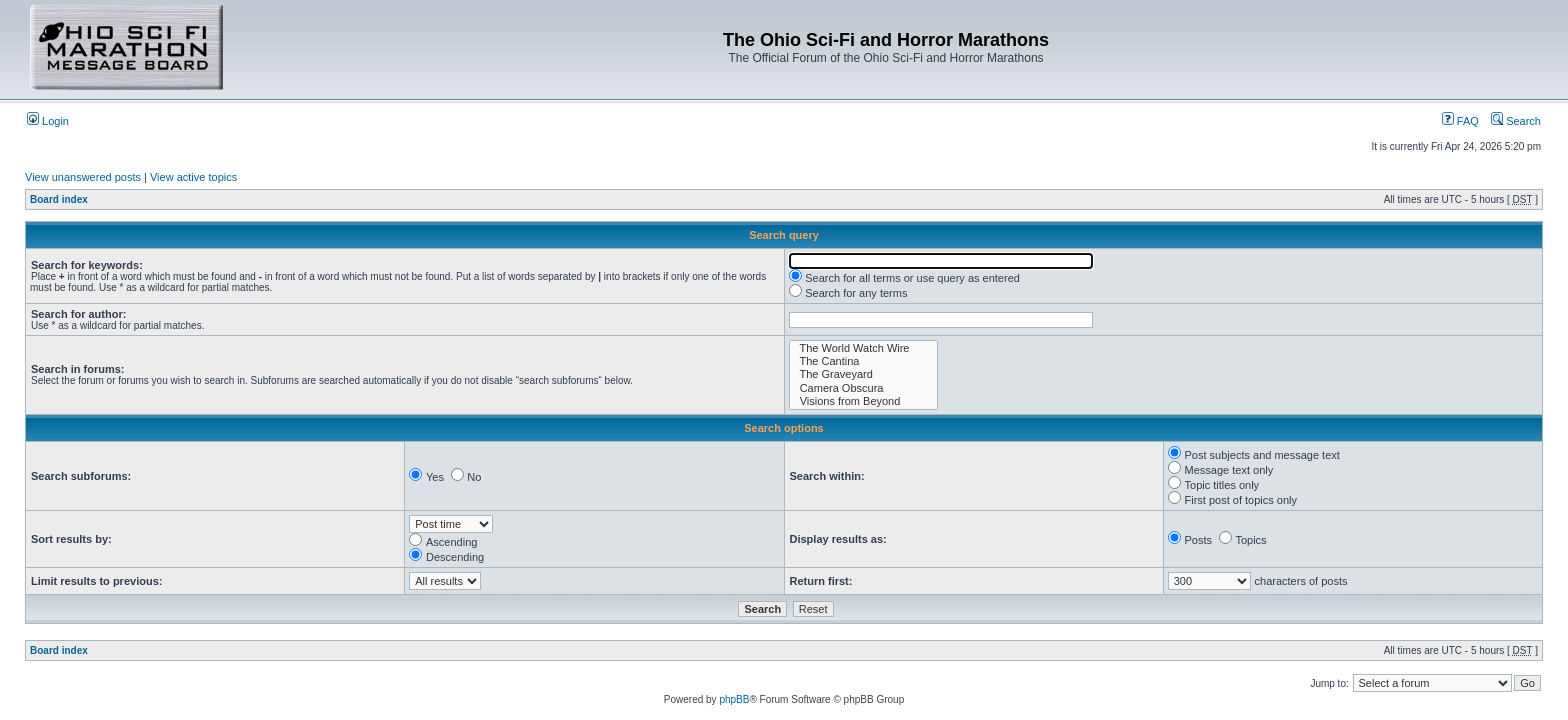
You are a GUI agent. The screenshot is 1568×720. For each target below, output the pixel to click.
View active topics (193, 177)
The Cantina (864, 361)
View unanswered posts (83, 177)
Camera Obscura (864, 388)
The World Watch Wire (864, 348)
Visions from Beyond (864, 401)
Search (1516, 121)
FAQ (1460, 121)
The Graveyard (864, 374)
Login (48, 121)
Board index (59, 199)
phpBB (734, 699)
